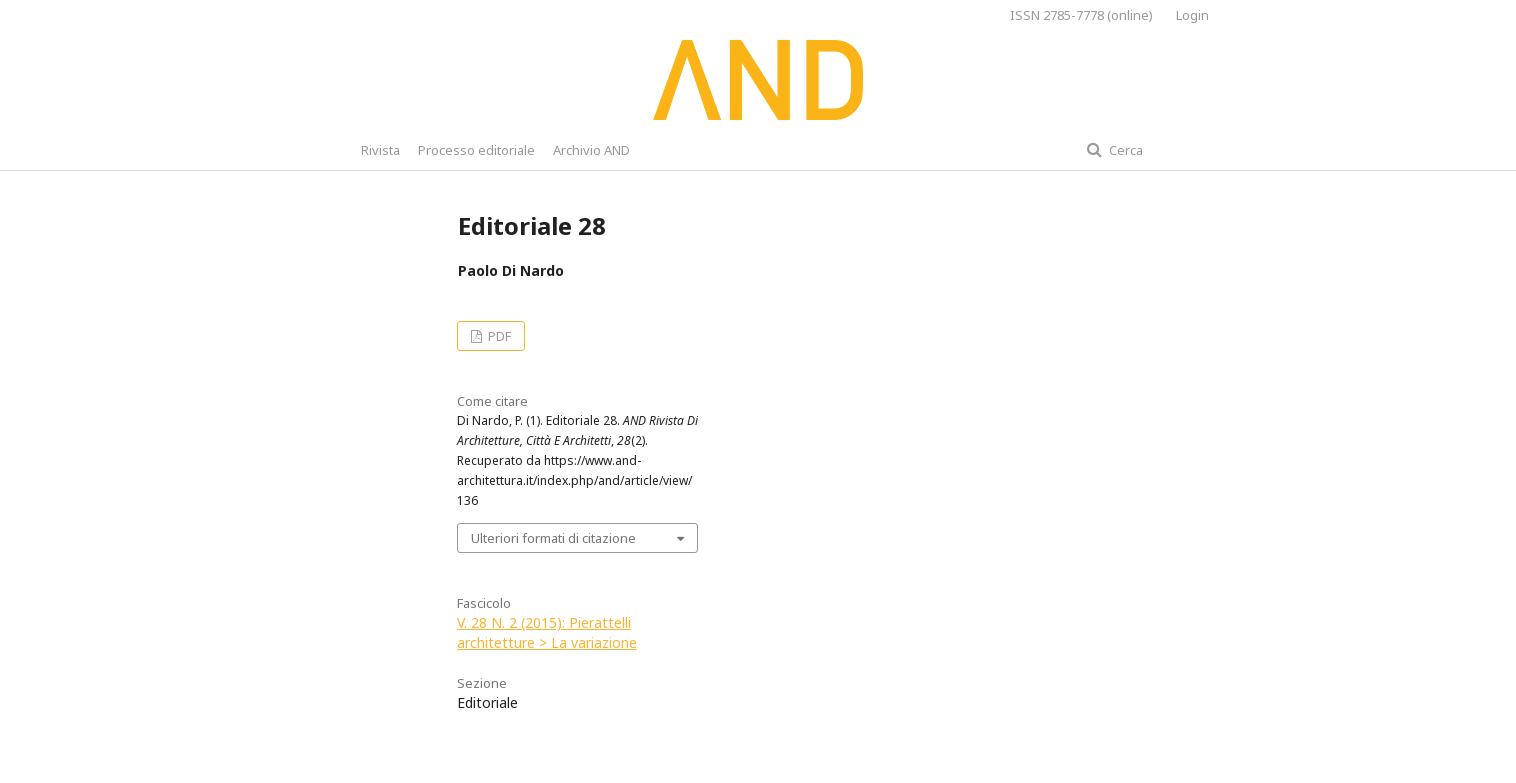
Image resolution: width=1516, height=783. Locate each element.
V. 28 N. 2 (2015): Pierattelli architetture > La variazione (547, 632)
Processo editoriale (476, 150)
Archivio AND (591, 150)
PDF (498, 336)
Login (1192, 15)
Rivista (380, 150)
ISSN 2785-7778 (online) (1081, 15)
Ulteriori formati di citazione (553, 538)
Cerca (1124, 150)
